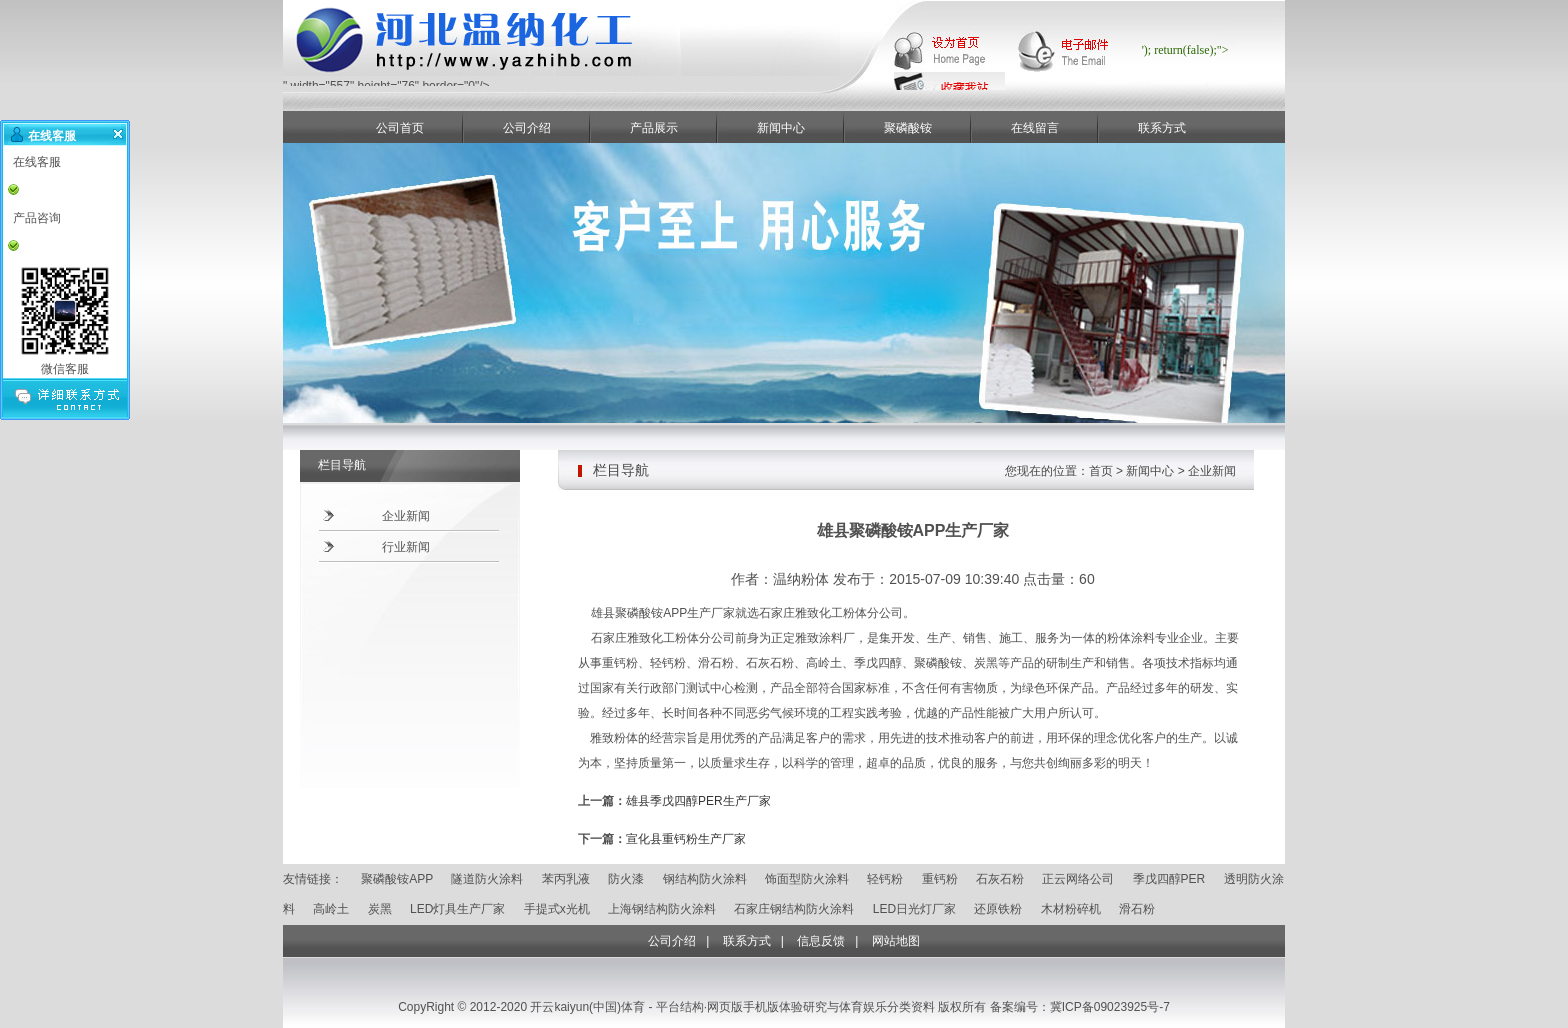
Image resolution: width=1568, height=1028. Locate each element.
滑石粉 (1137, 909)
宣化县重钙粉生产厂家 (686, 839)
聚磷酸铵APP (397, 879)
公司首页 (400, 128)
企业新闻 (406, 516)
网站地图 (896, 941)
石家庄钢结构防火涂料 (794, 909)
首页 (1101, 471)
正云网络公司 (1078, 879)
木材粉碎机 (1071, 909)
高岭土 (331, 909)
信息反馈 (821, 941)
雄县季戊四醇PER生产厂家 (698, 801)
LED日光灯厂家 (914, 909)
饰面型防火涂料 (807, 879)
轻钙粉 (885, 879)
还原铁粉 (998, 909)
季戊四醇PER (1169, 879)
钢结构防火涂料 (705, 879)
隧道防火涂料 (487, 879)
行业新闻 (406, 547)
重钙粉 (940, 879)
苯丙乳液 (566, 879)
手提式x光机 (557, 909)
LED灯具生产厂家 (457, 909)
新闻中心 (781, 128)
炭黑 (380, 909)
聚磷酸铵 (908, 128)
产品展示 (654, 128)
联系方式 (1162, 128)
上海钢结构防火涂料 (662, 909)
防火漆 (626, 879)
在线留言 (1035, 128)
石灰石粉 (1000, 879)
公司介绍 (527, 128)
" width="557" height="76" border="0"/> (563, 80)
